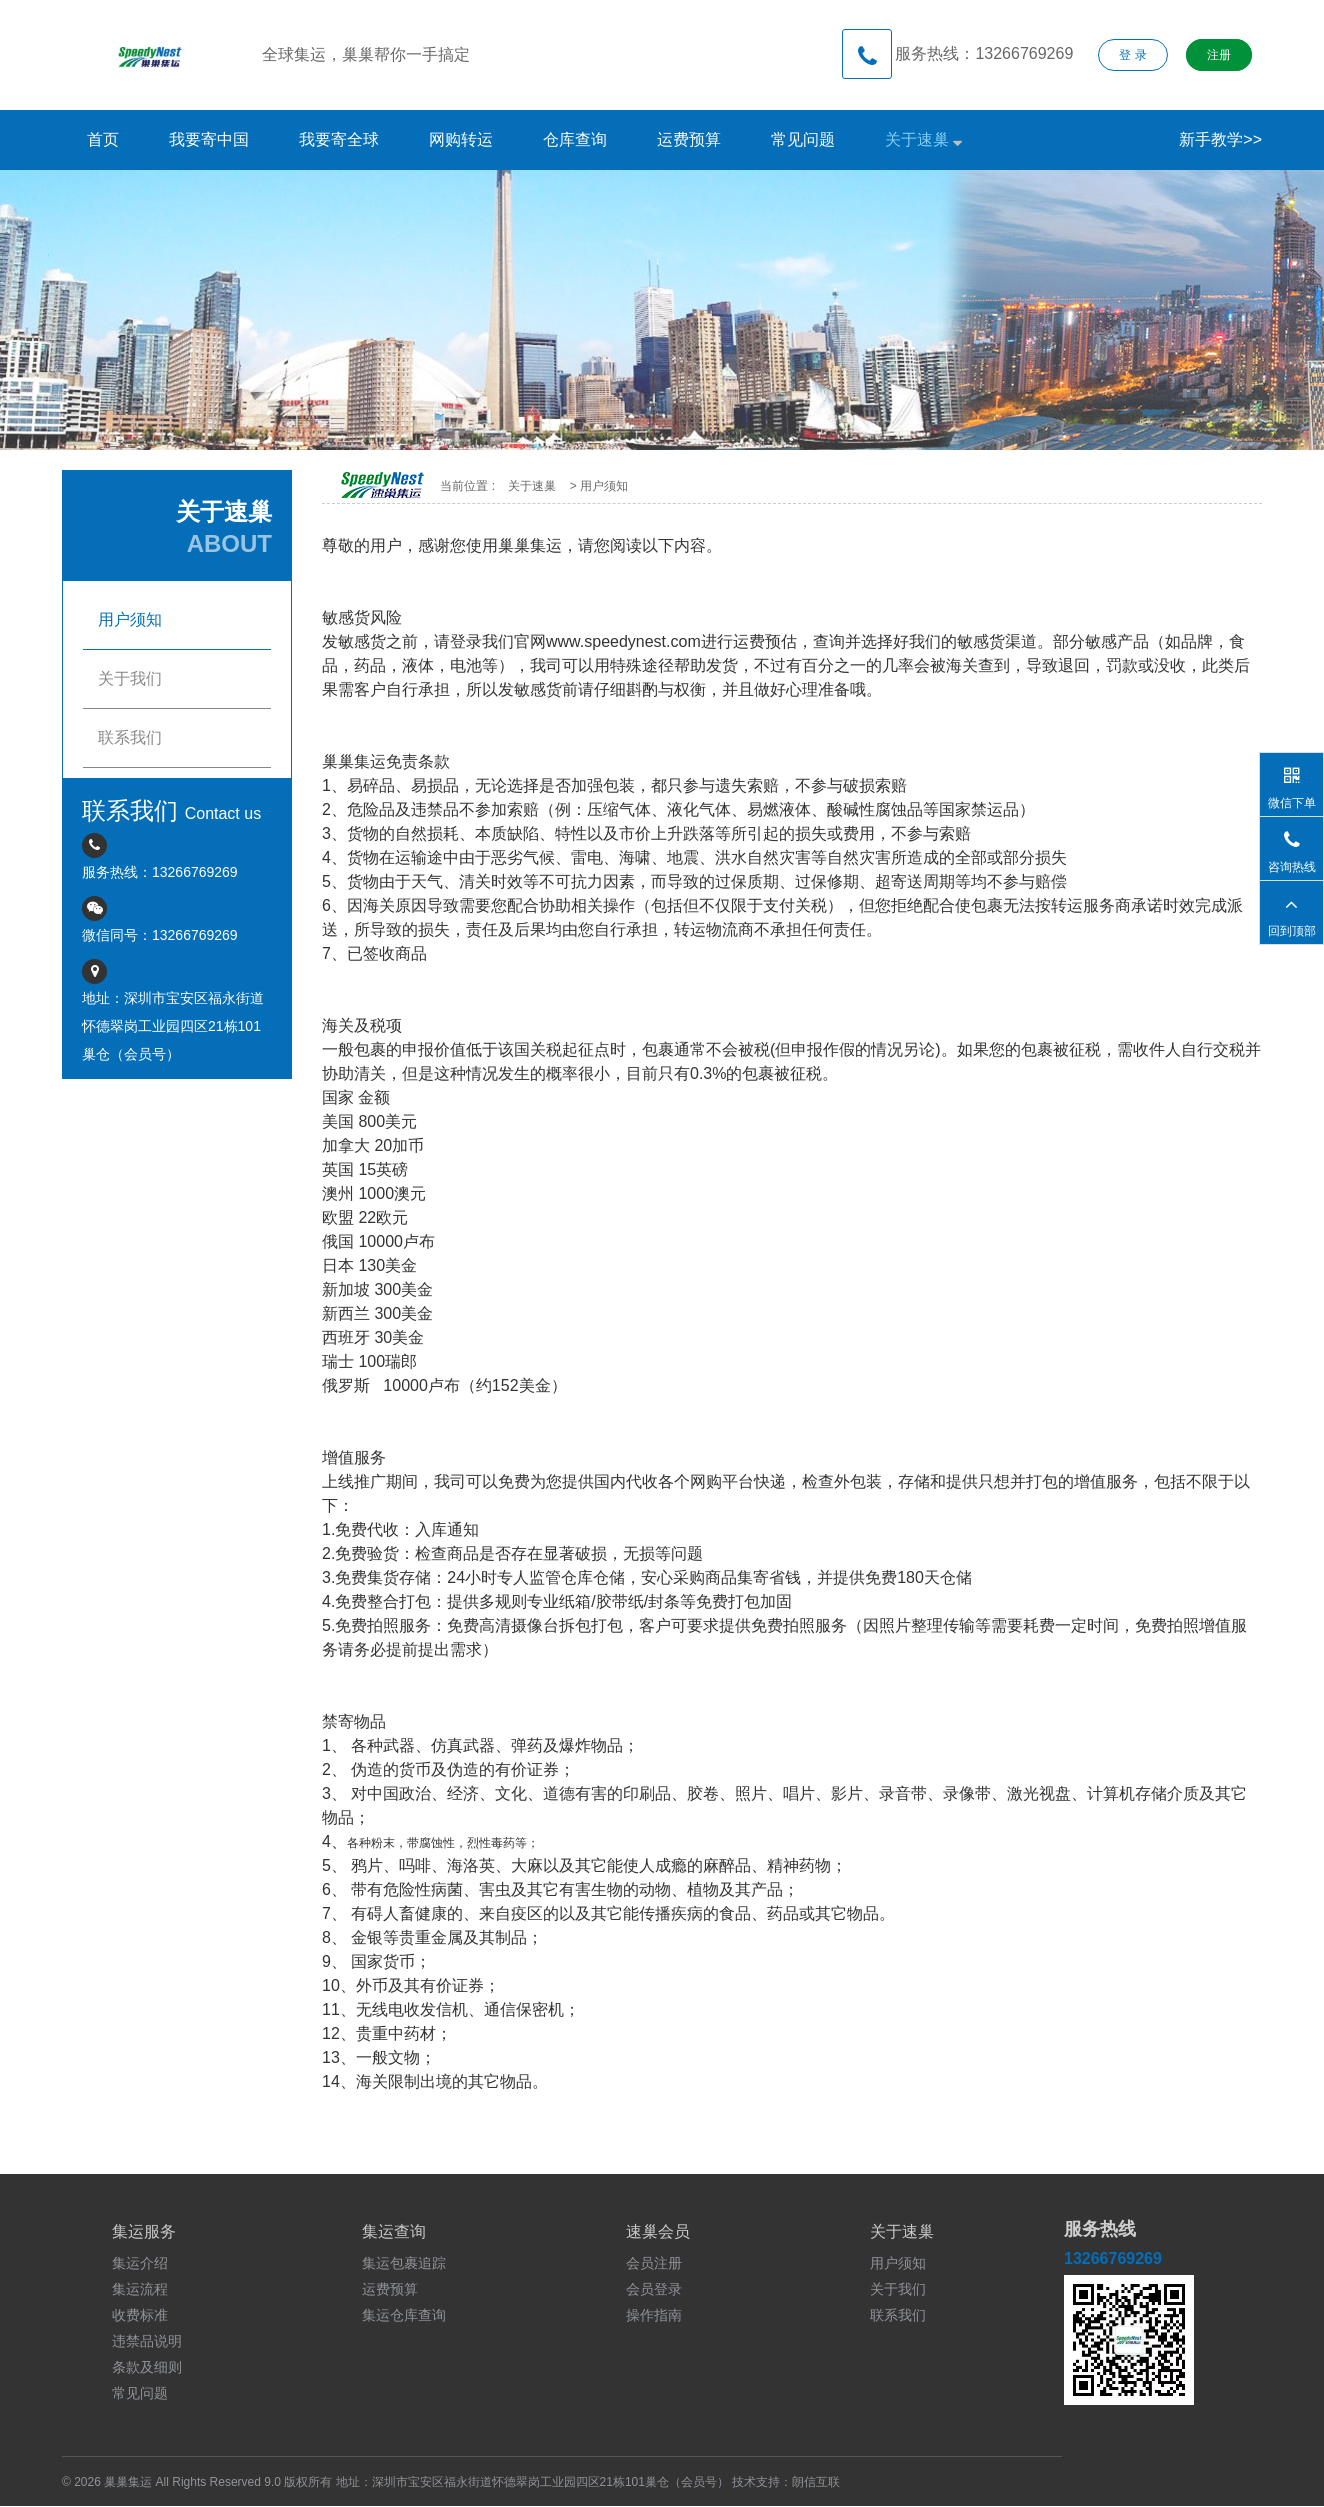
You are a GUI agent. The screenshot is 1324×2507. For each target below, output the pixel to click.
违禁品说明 (147, 2341)
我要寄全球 (339, 139)
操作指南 (654, 2315)
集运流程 (140, 2289)
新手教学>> (1220, 139)
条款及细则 (147, 2367)
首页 (103, 139)
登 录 (1132, 55)
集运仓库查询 (404, 2315)
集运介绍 (140, 2263)
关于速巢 (923, 139)
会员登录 (654, 2289)
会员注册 (654, 2263)
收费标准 (140, 2315)
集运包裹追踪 (404, 2263)
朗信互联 (816, 2482)
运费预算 (689, 139)
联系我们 (898, 2315)
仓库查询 (575, 139)
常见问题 (803, 139)
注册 (1219, 55)
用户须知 (898, 2263)
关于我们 (898, 2289)
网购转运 (461, 139)
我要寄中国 (209, 139)
